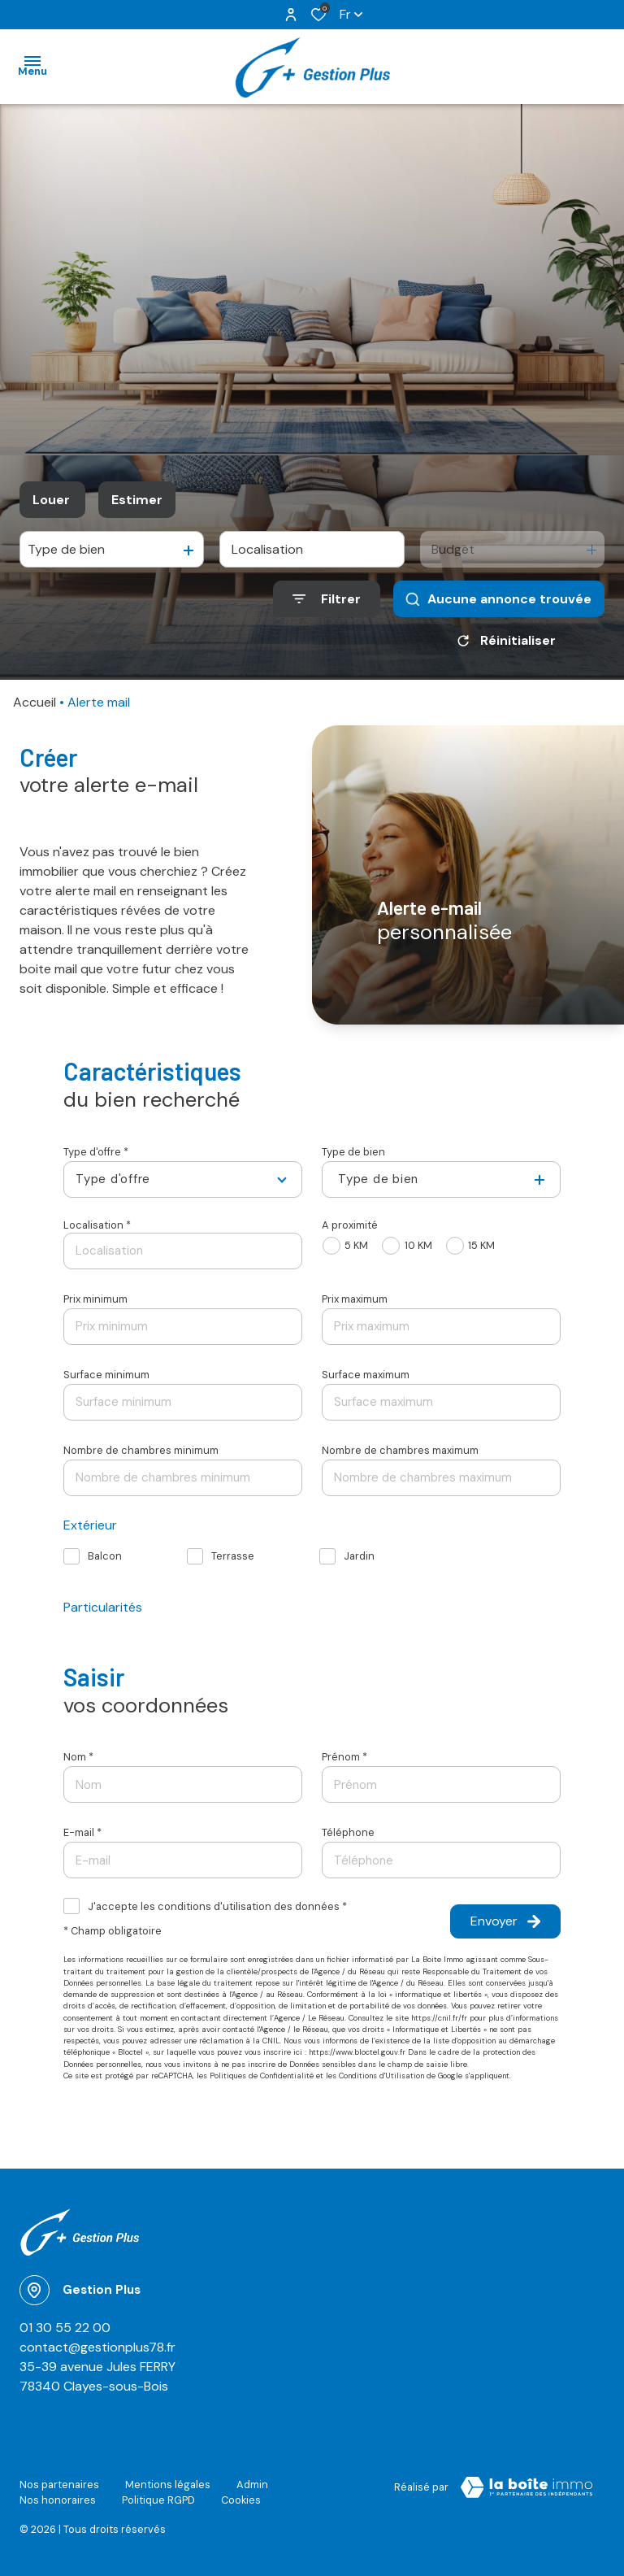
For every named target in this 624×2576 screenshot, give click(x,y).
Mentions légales (167, 2484)
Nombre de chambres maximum (400, 1450)
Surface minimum (106, 1375)
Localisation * (97, 1225)
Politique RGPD (158, 2500)
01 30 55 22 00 (65, 2327)
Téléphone (348, 1832)
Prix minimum (95, 1299)
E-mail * (82, 1832)
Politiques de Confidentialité (262, 2076)
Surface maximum (366, 1375)
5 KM (356, 1245)
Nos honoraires (58, 2500)
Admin (252, 2484)
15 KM (481, 1245)
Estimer (136, 499)
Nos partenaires (59, 2484)
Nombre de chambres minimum (141, 1450)
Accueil (34, 702)
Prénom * (344, 1757)
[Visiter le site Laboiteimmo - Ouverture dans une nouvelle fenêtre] (526, 2487)
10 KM (418, 1245)
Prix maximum (355, 1299)
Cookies (241, 2500)
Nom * (78, 1757)
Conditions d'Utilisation (381, 2076)
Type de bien (353, 1152)
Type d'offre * (95, 1152)
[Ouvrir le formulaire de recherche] (326, 599)
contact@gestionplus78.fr (98, 2347)
